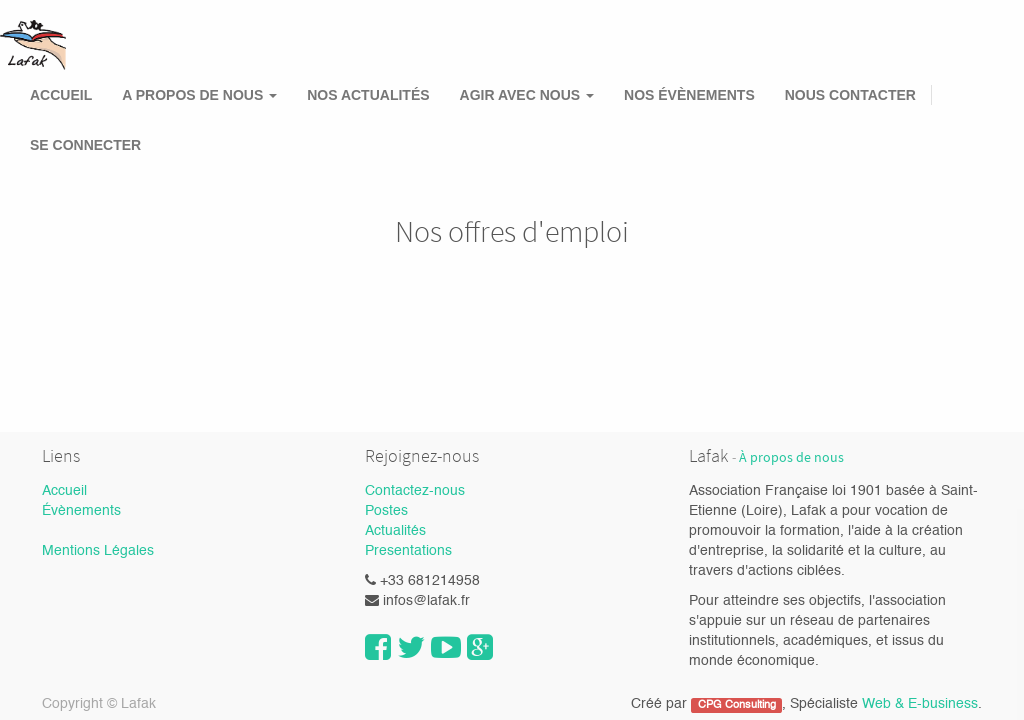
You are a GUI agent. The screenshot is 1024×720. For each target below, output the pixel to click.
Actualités (395, 531)
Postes (386, 511)
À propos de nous (791, 457)
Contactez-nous (415, 491)
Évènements (81, 511)
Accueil (64, 491)
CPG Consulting (737, 705)
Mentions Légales (98, 551)
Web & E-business (920, 704)
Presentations (408, 551)
